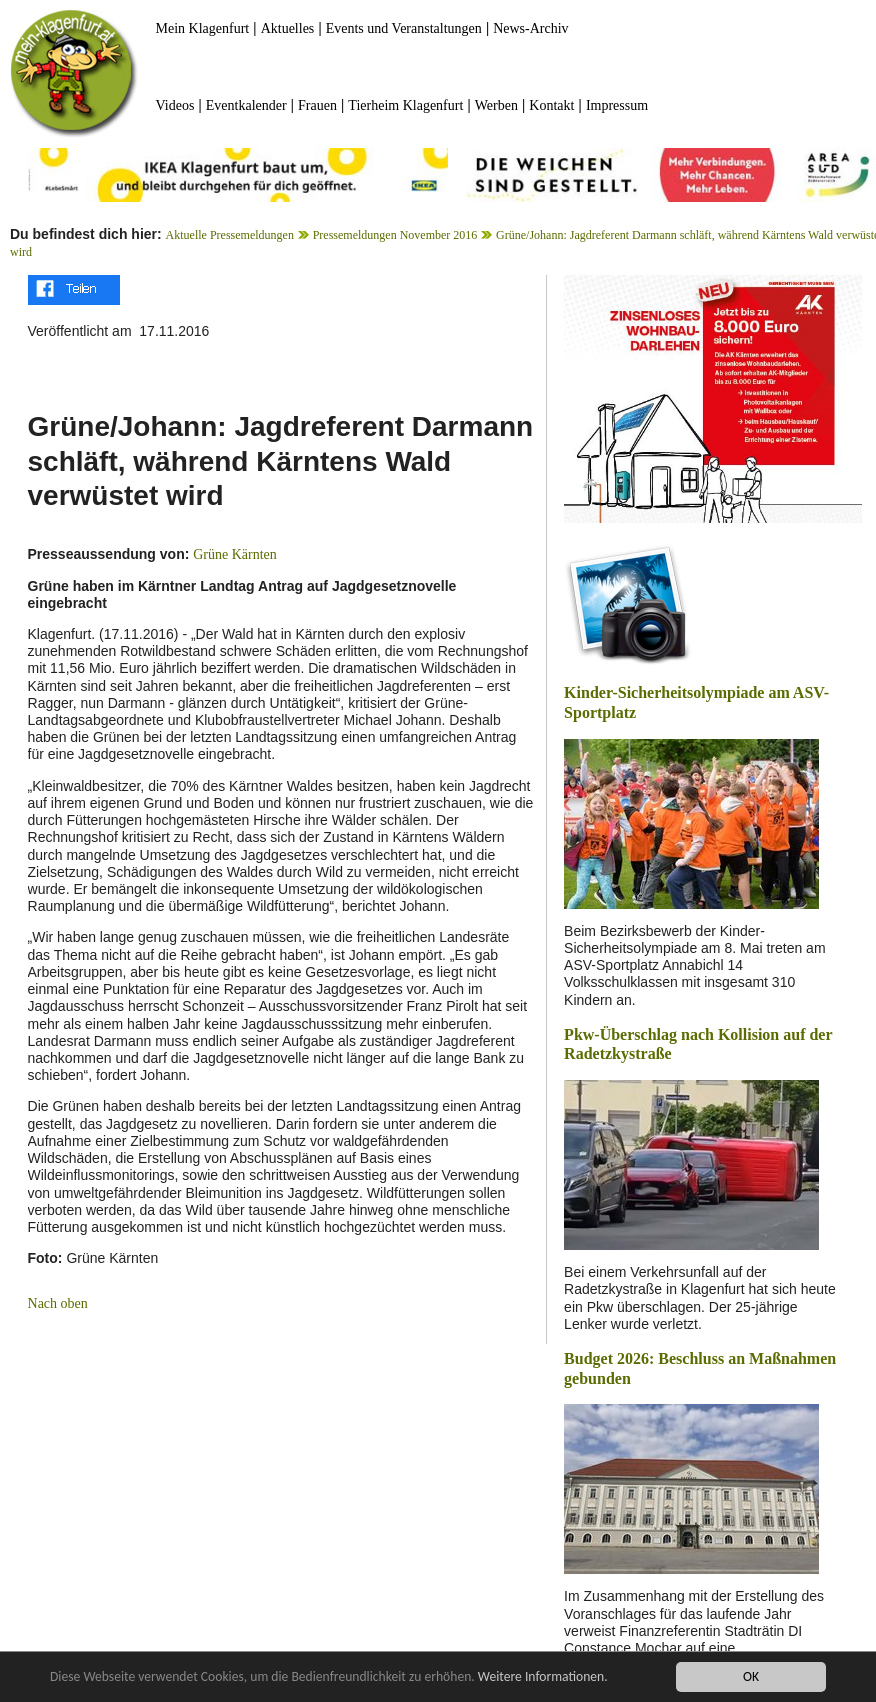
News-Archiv (530, 28)
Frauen (317, 105)
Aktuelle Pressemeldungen (230, 235)
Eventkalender (246, 105)
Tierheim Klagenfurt (405, 105)
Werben (496, 105)
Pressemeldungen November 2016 (395, 235)
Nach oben (58, 1303)
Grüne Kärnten (235, 554)
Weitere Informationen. (543, 1678)
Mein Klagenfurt (203, 28)
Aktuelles (288, 28)
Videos (175, 105)
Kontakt (551, 105)
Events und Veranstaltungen (404, 28)
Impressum (617, 105)
